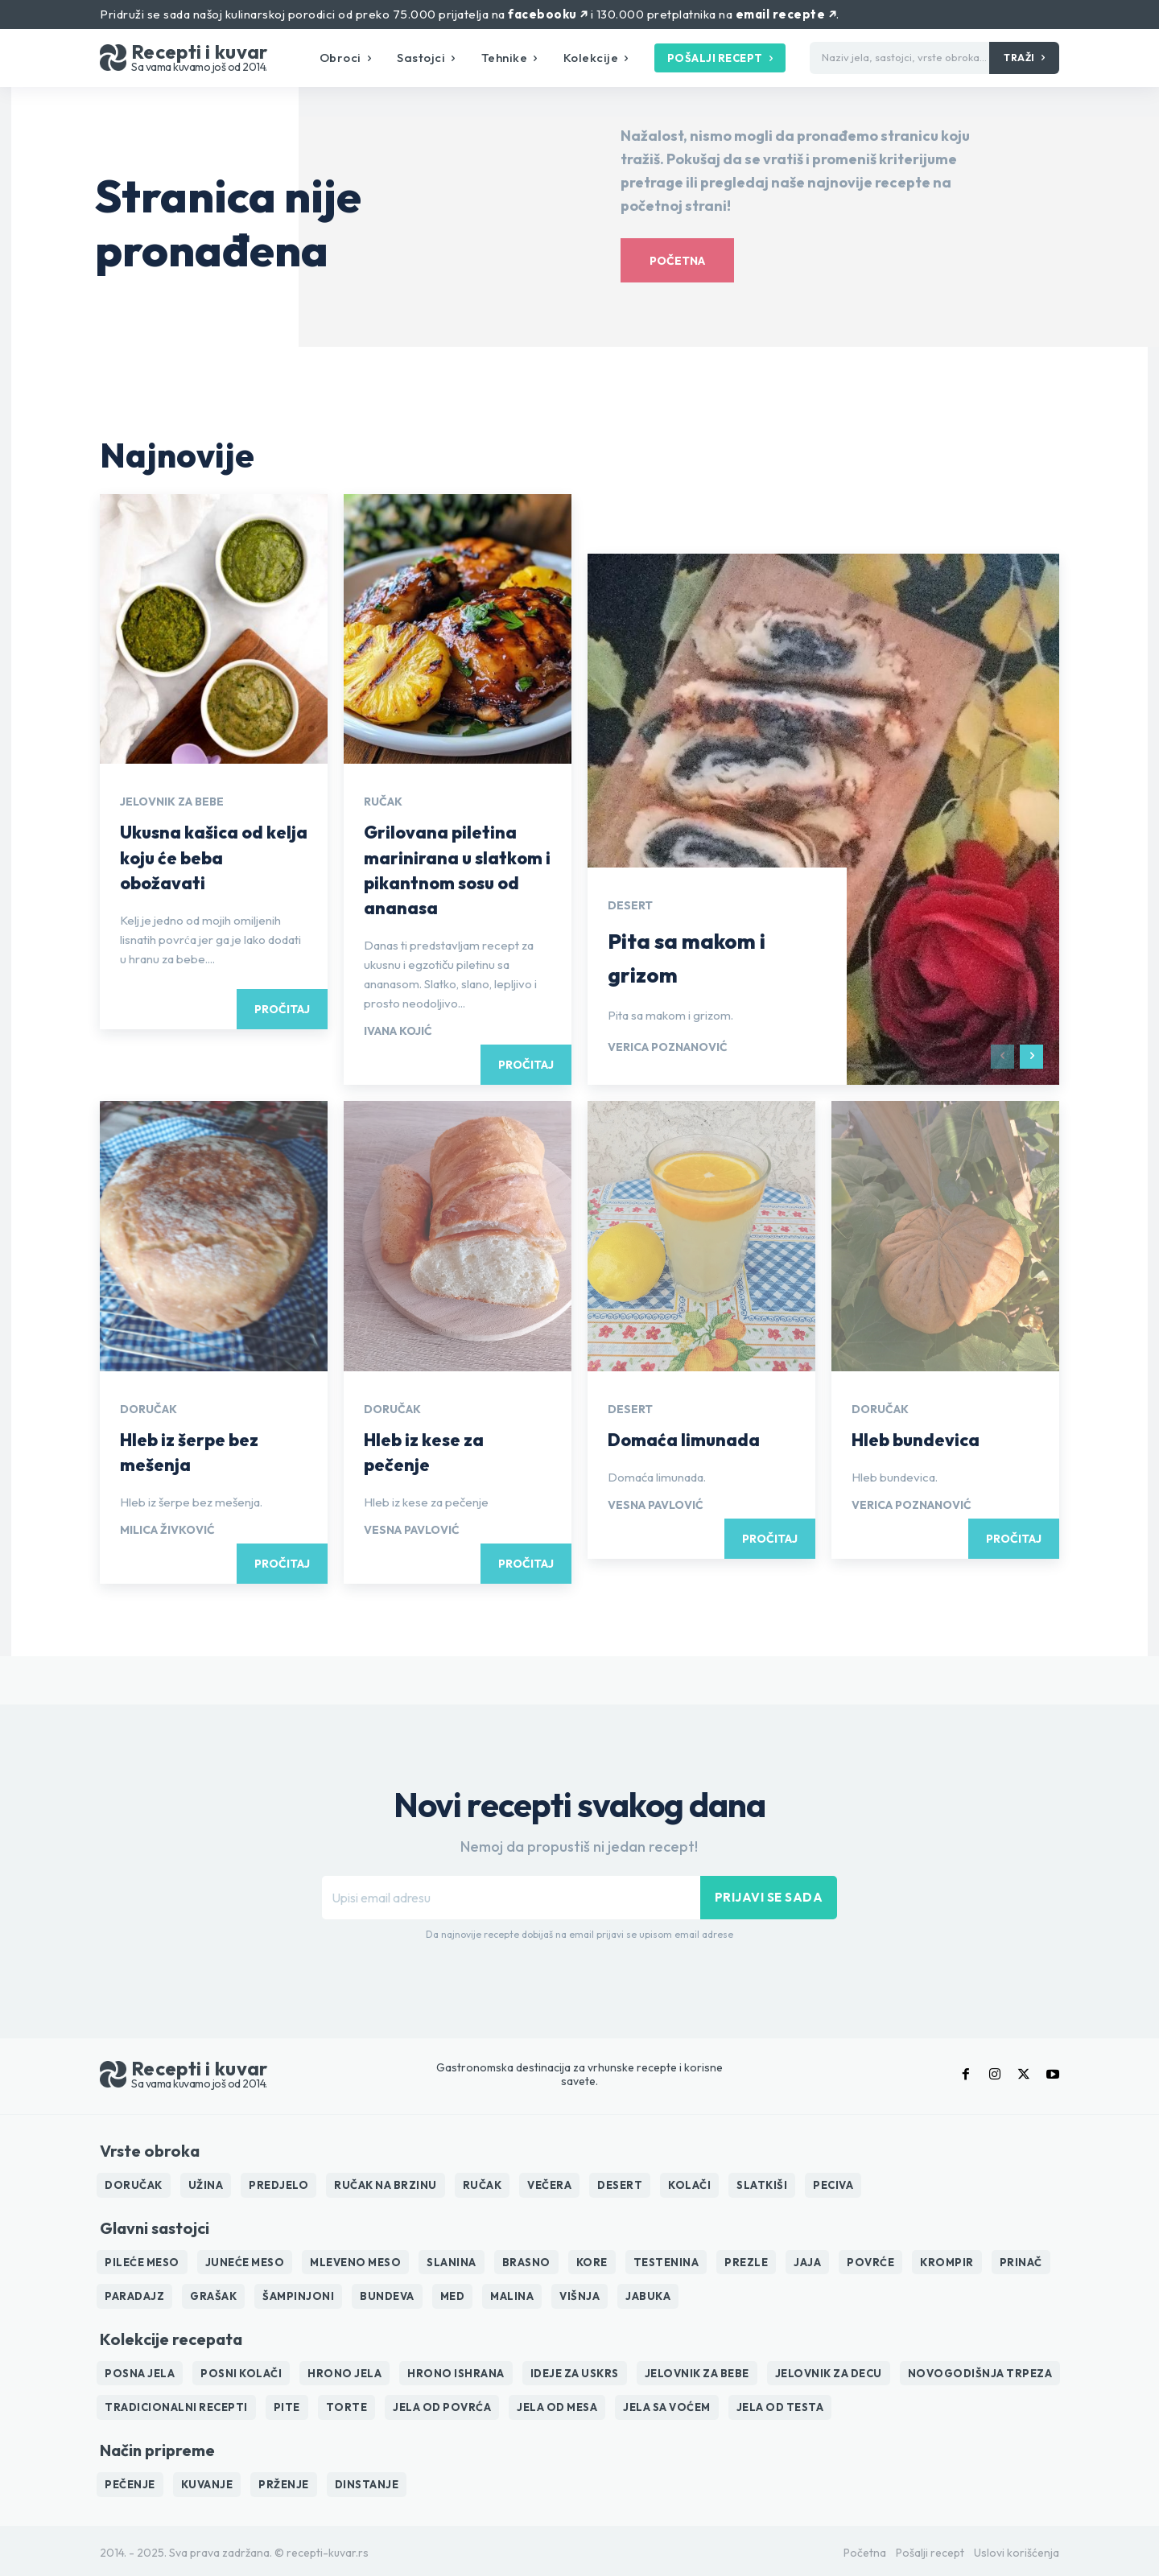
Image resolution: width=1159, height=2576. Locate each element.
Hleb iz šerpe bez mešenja (197, 1451)
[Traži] (1024, 58)
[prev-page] (1002, 1057)
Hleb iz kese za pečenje (430, 1451)
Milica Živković (167, 1529)
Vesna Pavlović (412, 1529)
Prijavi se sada (769, 1897)
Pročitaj (282, 1009)
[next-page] (1031, 1057)
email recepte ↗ (786, 14)
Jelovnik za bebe (172, 801)
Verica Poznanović (668, 1047)
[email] (511, 1897)
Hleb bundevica (923, 1439)
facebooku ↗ (548, 14)
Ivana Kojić (398, 1031)
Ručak (383, 801)
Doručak (148, 1409)
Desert (630, 905)
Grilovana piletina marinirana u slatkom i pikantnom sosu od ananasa (456, 869)
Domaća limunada (690, 1439)
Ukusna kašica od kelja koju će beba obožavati (201, 856)
